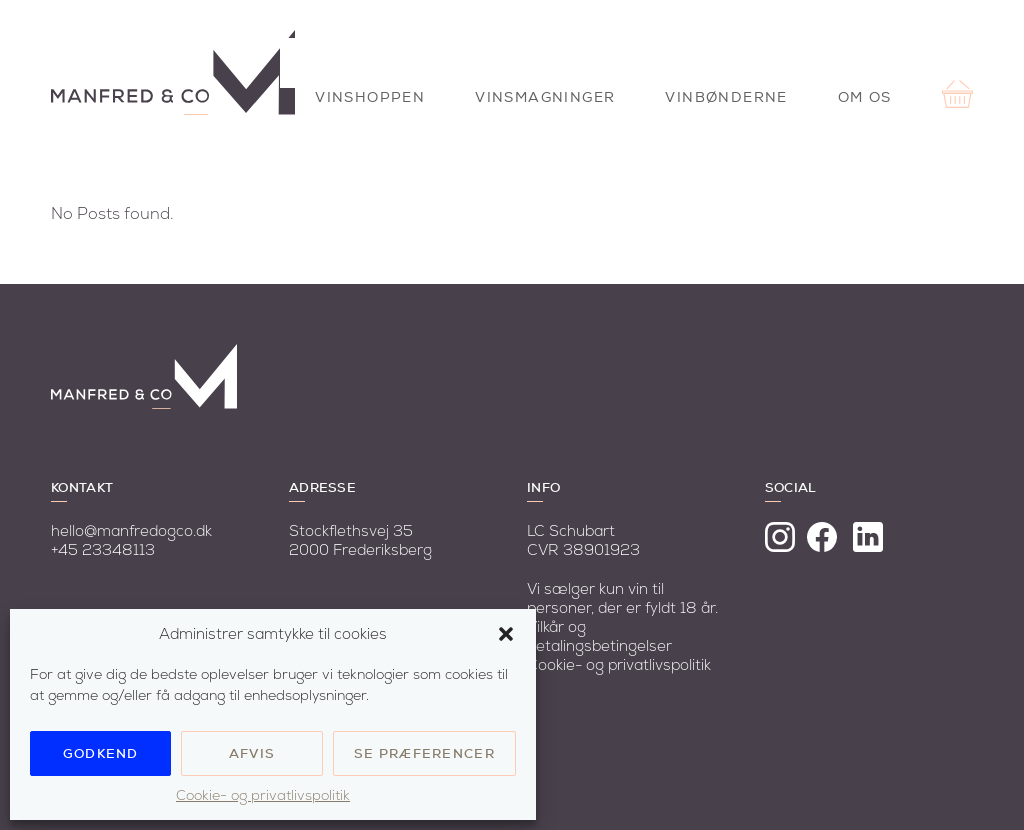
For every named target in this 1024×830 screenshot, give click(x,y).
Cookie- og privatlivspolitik (263, 795)
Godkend (101, 753)
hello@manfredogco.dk (131, 531)
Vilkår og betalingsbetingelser (599, 637)
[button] (506, 634)
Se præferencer (424, 753)
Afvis (252, 753)
